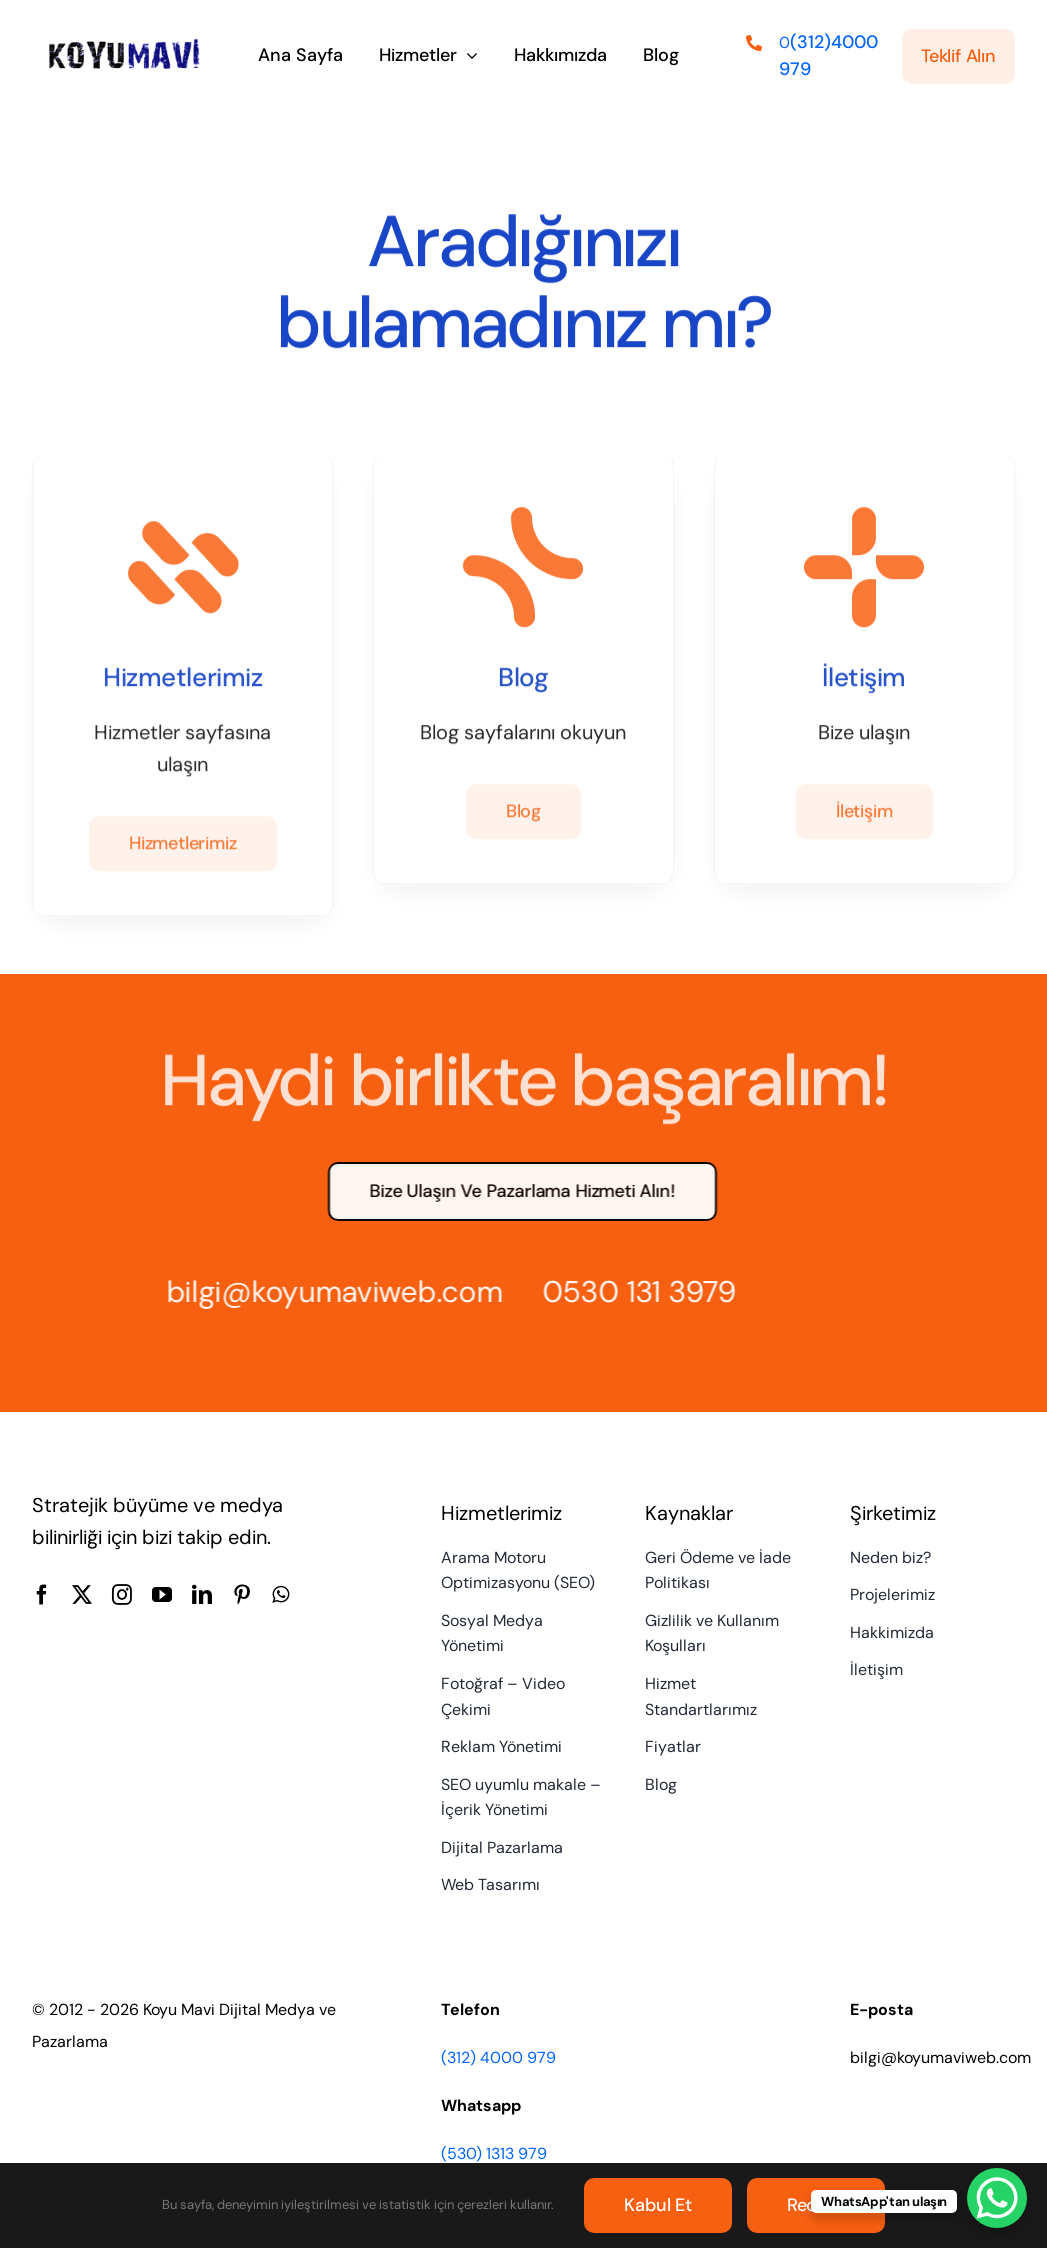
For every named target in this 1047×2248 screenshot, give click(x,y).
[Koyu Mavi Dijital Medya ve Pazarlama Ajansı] (124, 44)
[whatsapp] (280, 1595)
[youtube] (162, 1595)
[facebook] (42, 1595)
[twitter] (82, 1595)
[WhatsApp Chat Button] (997, 2198)
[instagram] (122, 1595)
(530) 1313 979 (494, 2153)
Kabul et (658, 2205)
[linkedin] (202, 1595)
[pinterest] (242, 1595)
